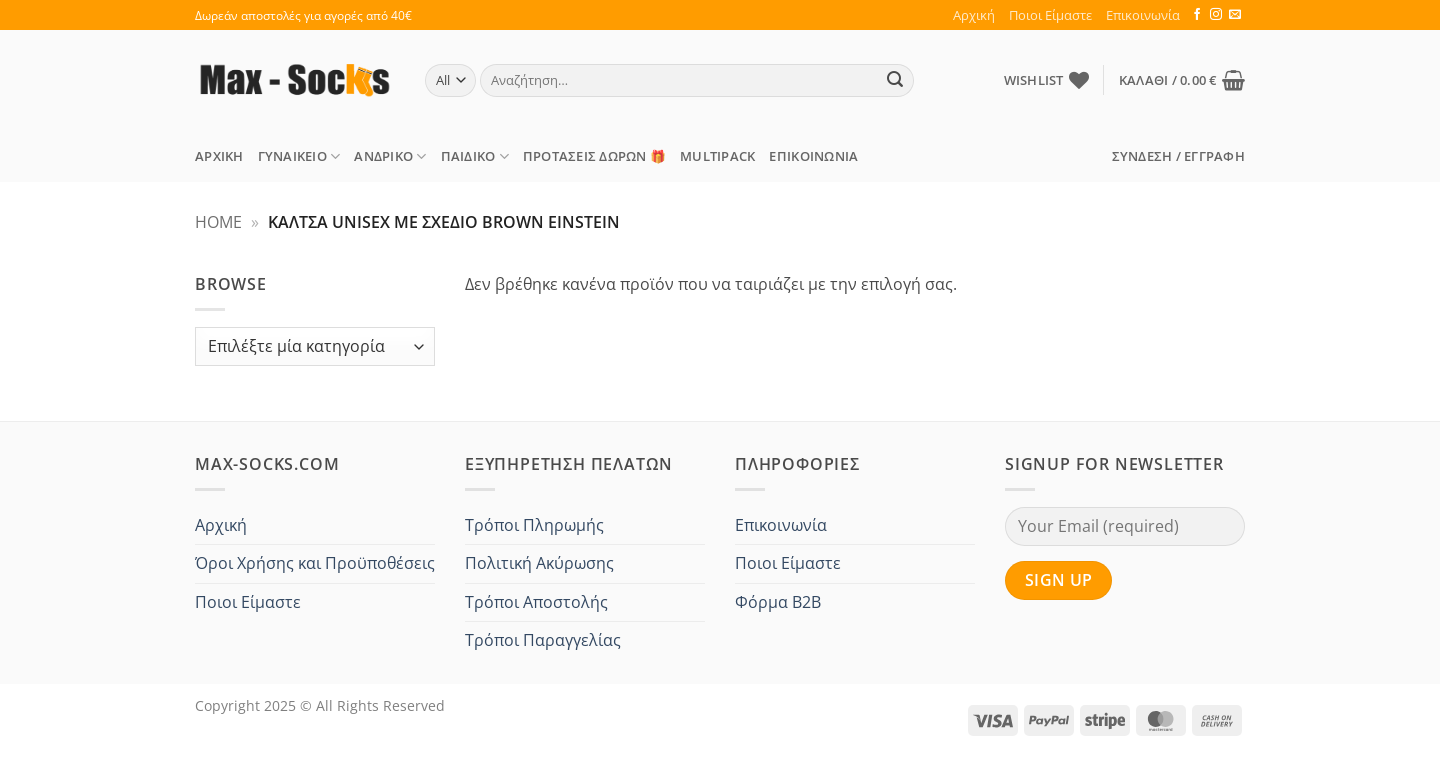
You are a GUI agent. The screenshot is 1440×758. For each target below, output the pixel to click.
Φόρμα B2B (778, 602)
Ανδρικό (390, 156)
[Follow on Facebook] (1197, 15)
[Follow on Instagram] (1216, 15)
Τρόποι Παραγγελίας (543, 640)
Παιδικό (475, 156)
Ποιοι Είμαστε (1050, 15)
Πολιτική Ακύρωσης (539, 563)
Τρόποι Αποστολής (536, 602)
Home (218, 222)
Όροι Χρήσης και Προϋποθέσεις (315, 563)
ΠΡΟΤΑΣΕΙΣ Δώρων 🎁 (594, 156)
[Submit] (896, 81)
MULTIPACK (717, 156)
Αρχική (974, 15)
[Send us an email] (1235, 15)
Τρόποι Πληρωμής (534, 525)
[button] (1182, 80)
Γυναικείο (299, 156)
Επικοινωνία (1143, 15)
